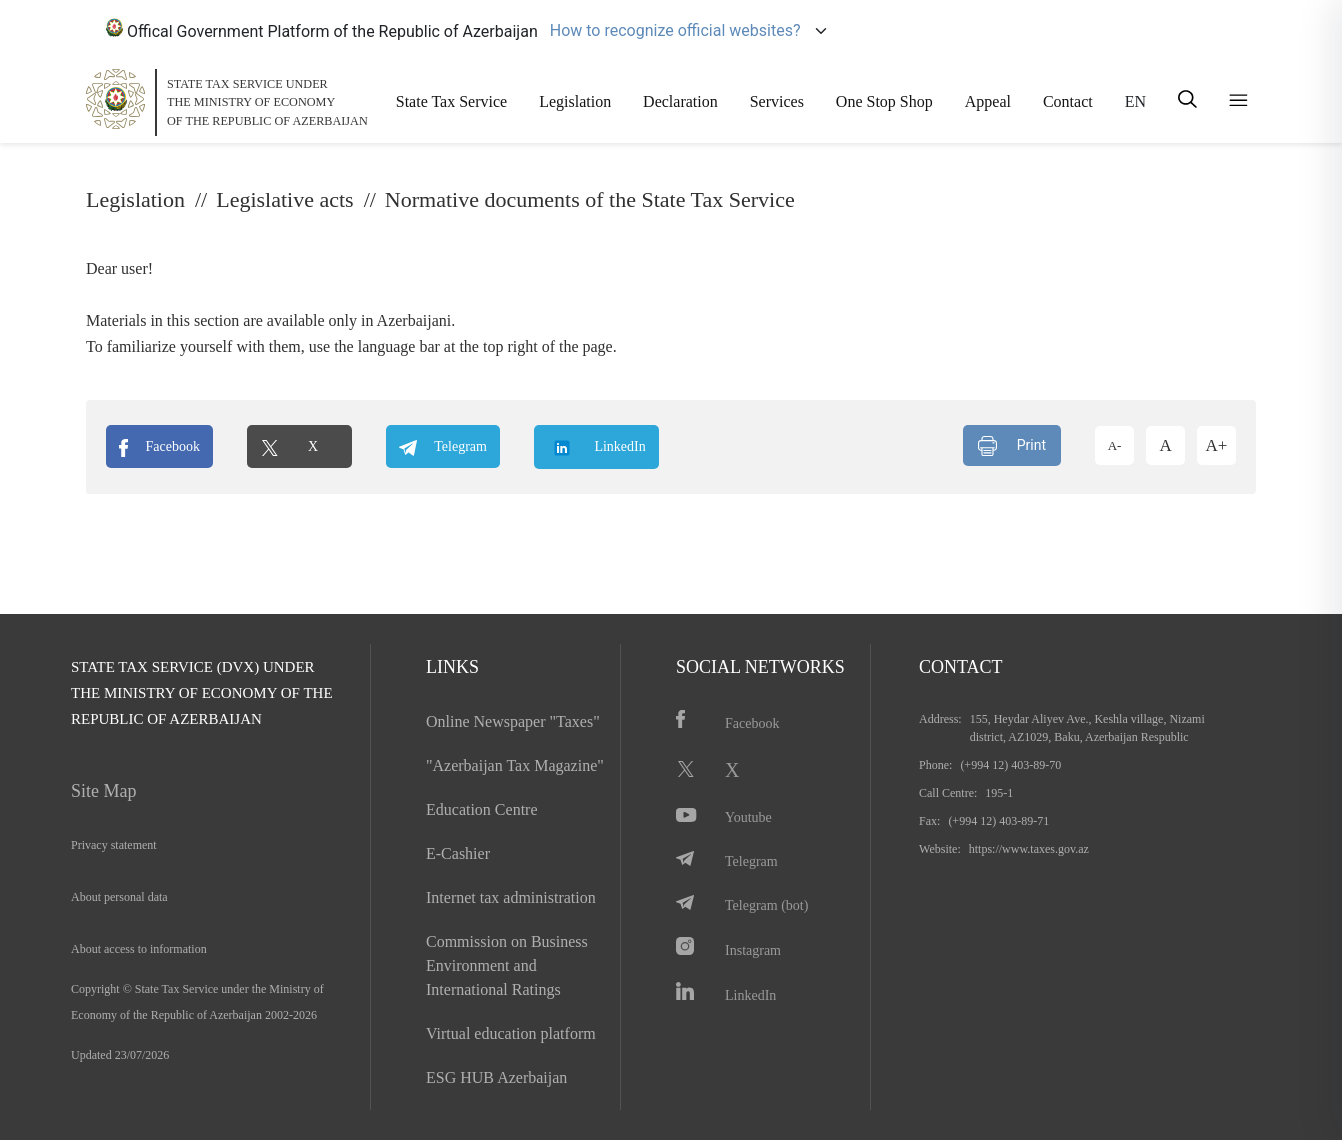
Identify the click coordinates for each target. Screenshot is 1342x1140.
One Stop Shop (884, 101)
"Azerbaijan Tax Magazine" (515, 765)
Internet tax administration (511, 897)
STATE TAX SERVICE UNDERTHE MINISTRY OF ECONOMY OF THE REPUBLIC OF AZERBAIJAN (267, 102)
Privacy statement (114, 845)
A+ (1217, 445)
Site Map (104, 791)
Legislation (575, 101)
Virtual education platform (511, 1033)
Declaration (680, 101)
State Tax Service (451, 101)
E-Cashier (458, 853)
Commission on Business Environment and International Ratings (507, 965)
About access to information (139, 949)
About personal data (119, 897)
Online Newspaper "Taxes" (513, 721)
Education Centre (482, 809)
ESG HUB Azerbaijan (496, 1077)
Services (777, 101)
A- (1115, 445)
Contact (1068, 101)
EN (1135, 101)
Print (1012, 446)
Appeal (988, 101)
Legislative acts (284, 199)
